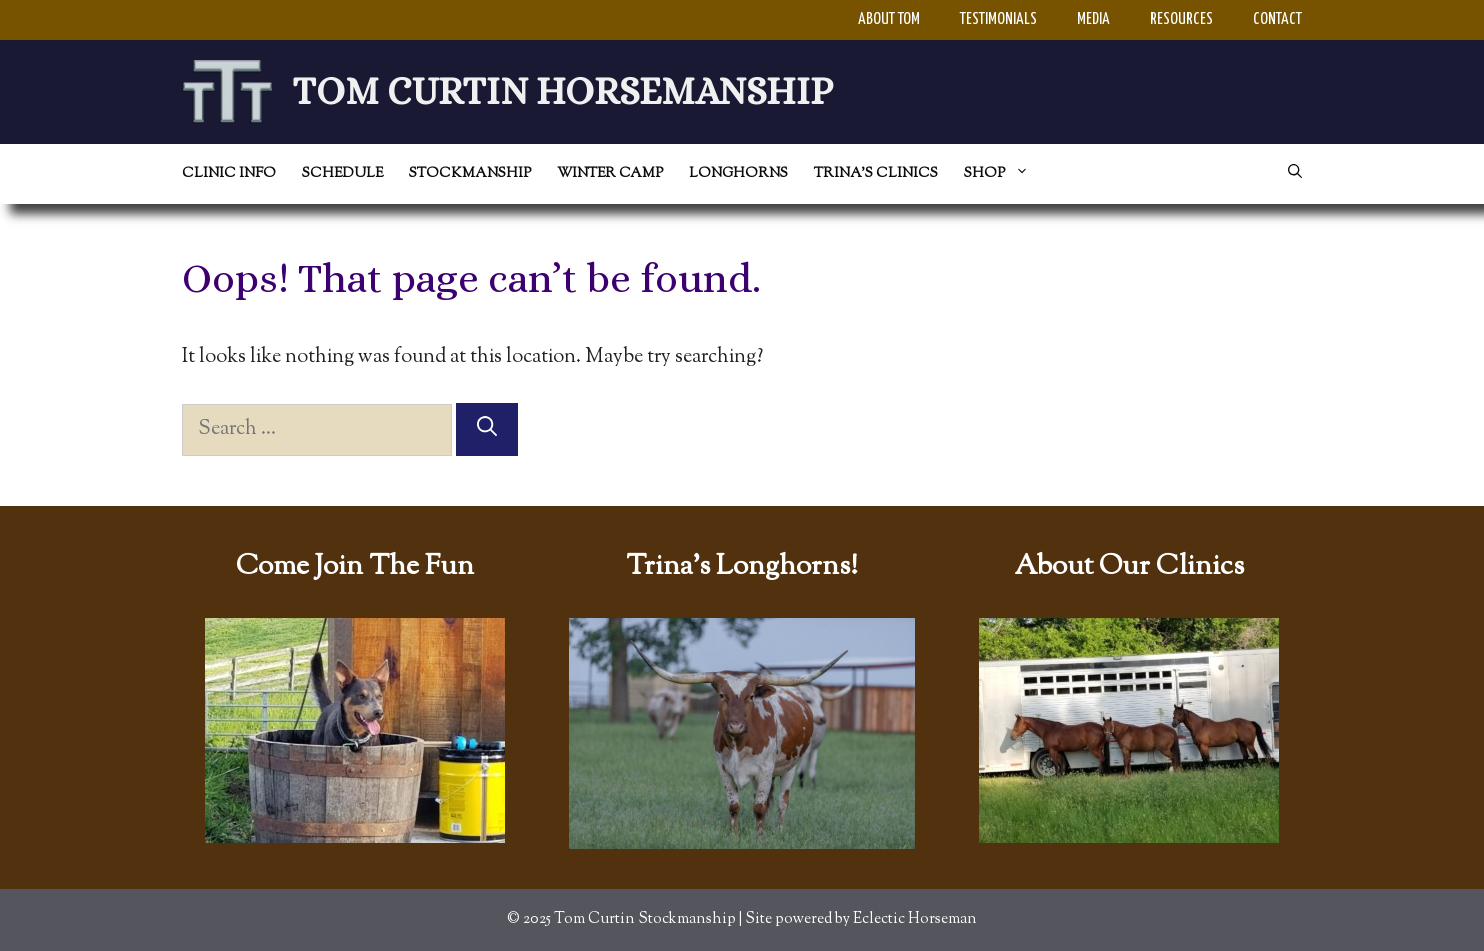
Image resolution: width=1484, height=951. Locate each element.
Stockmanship (470, 174)
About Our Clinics (1129, 567)
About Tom (889, 19)
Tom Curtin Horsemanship (562, 91)
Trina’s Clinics (876, 174)
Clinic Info (229, 174)
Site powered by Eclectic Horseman (861, 919)
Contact (1277, 19)
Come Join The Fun (355, 567)
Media (1093, 19)
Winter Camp (610, 174)
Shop (1003, 174)
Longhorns (738, 174)
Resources (1181, 19)
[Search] (487, 429)
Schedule (342, 174)
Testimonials (998, 19)
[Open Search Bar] (1295, 174)
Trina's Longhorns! (742, 567)
